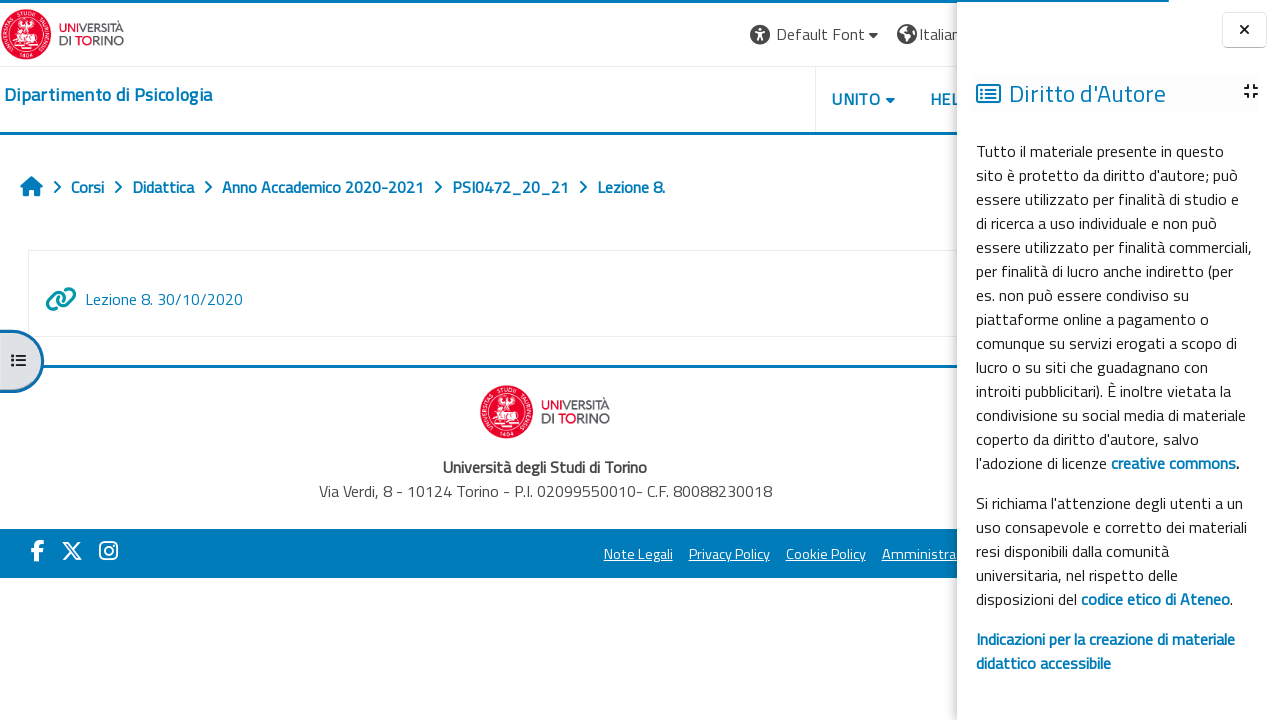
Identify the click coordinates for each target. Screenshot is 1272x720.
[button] (682, 34)
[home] (108, 95)
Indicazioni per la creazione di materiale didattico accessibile (1105, 651)
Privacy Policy (595, 554)
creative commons (1173, 463)
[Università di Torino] (62, 32)
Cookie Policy (692, 554)
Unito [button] (723, 99)
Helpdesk (836, 99)
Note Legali (504, 554)
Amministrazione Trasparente (841, 554)
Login (922, 34)
